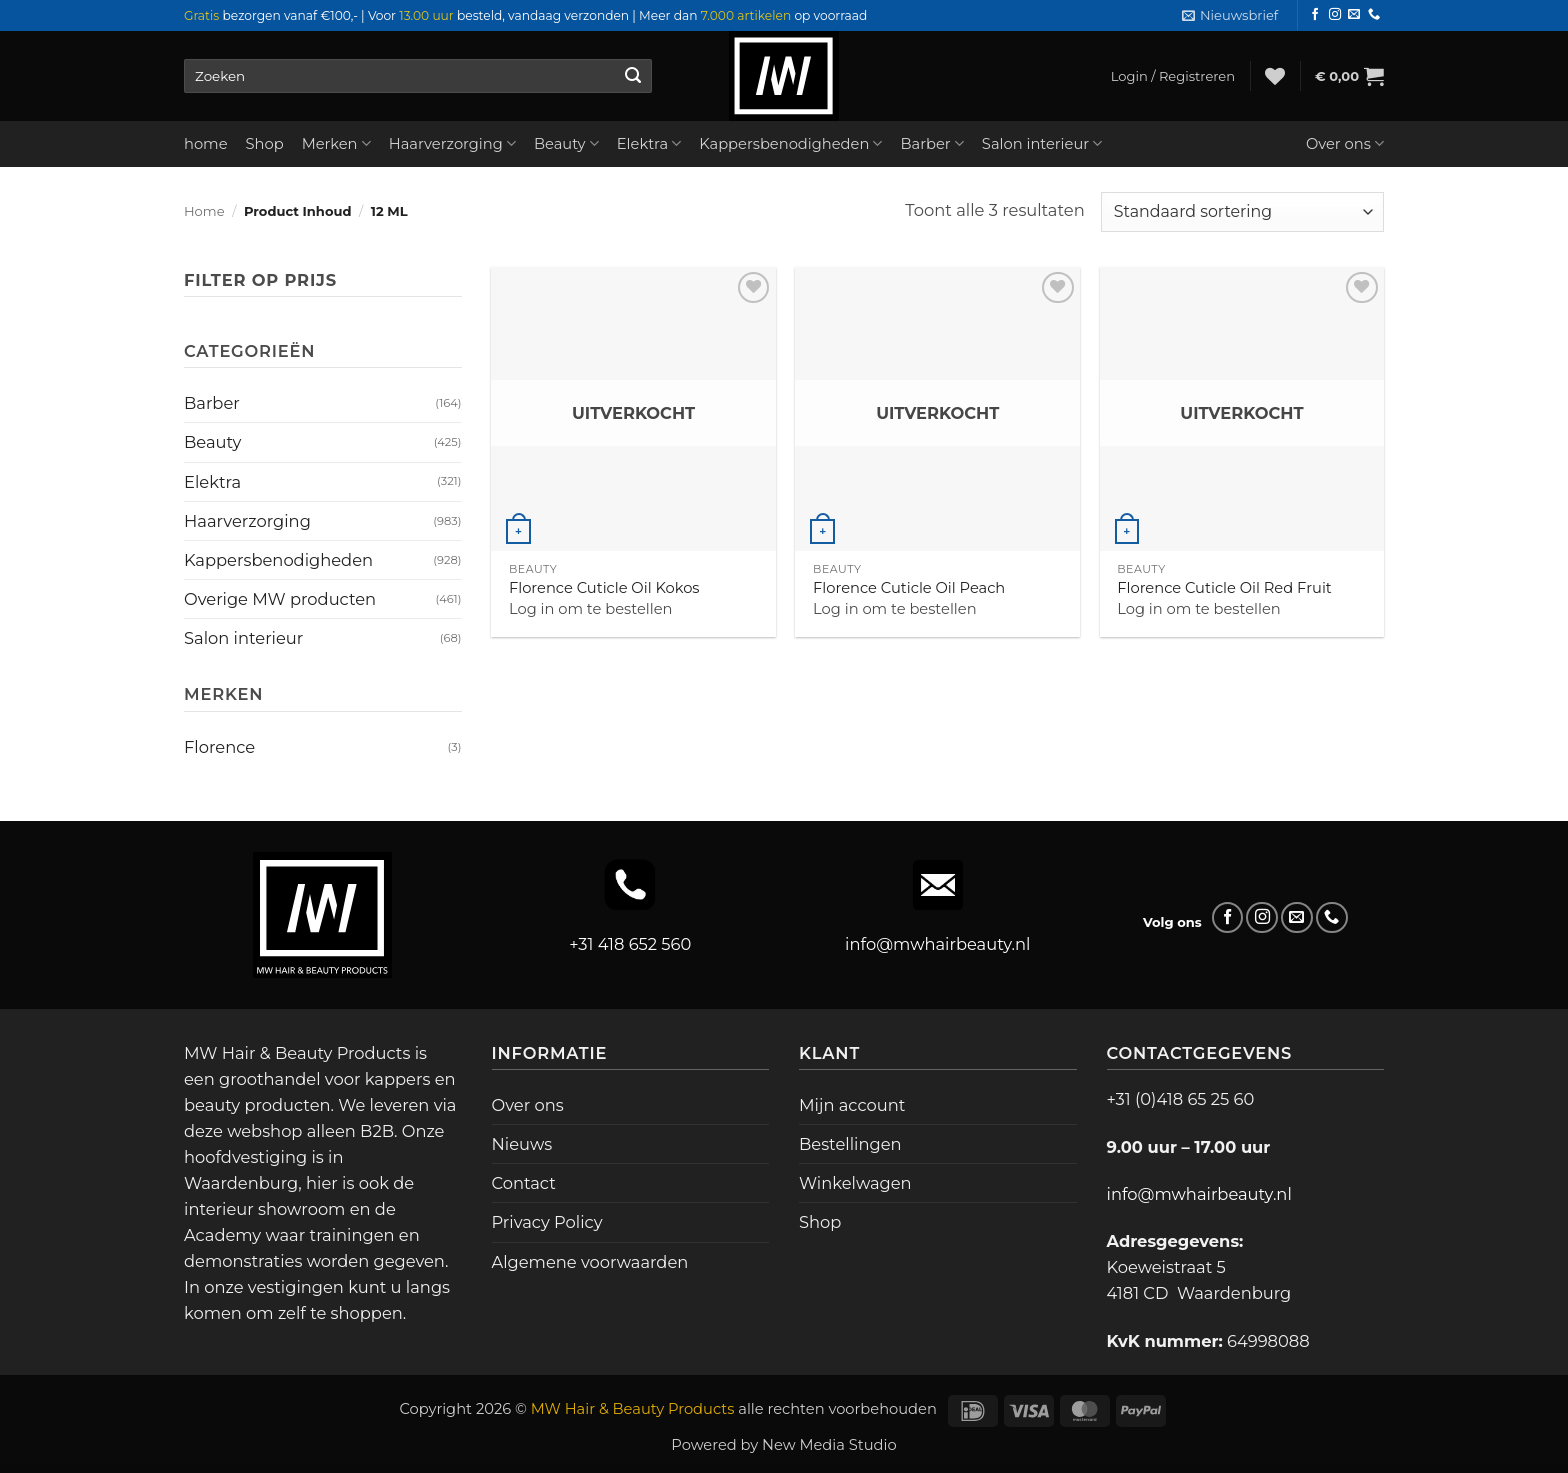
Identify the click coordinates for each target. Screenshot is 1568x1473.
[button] (1230, 15)
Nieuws (522, 1144)
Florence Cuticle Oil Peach (909, 588)
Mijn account (852, 1105)
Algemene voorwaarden (590, 1262)
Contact (524, 1183)
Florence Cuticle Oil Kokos (604, 588)
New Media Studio (829, 1445)
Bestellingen (850, 1144)
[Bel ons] (1374, 15)
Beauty (566, 143)
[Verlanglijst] (1275, 76)
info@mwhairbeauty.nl (937, 944)
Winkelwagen (855, 1183)
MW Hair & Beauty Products (633, 1409)
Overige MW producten (280, 599)
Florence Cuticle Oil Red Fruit (1224, 588)
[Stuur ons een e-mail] (1354, 15)
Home (204, 211)
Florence (219, 747)
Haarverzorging (452, 143)
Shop (265, 144)
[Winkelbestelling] (1242, 212)
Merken (336, 143)
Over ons (1345, 143)
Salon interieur (1042, 143)
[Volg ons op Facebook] (1315, 15)
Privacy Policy (547, 1222)
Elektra (649, 143)
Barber (931, 143)
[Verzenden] (632, 76)
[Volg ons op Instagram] (1335, 15)
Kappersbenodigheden (790, 143)
